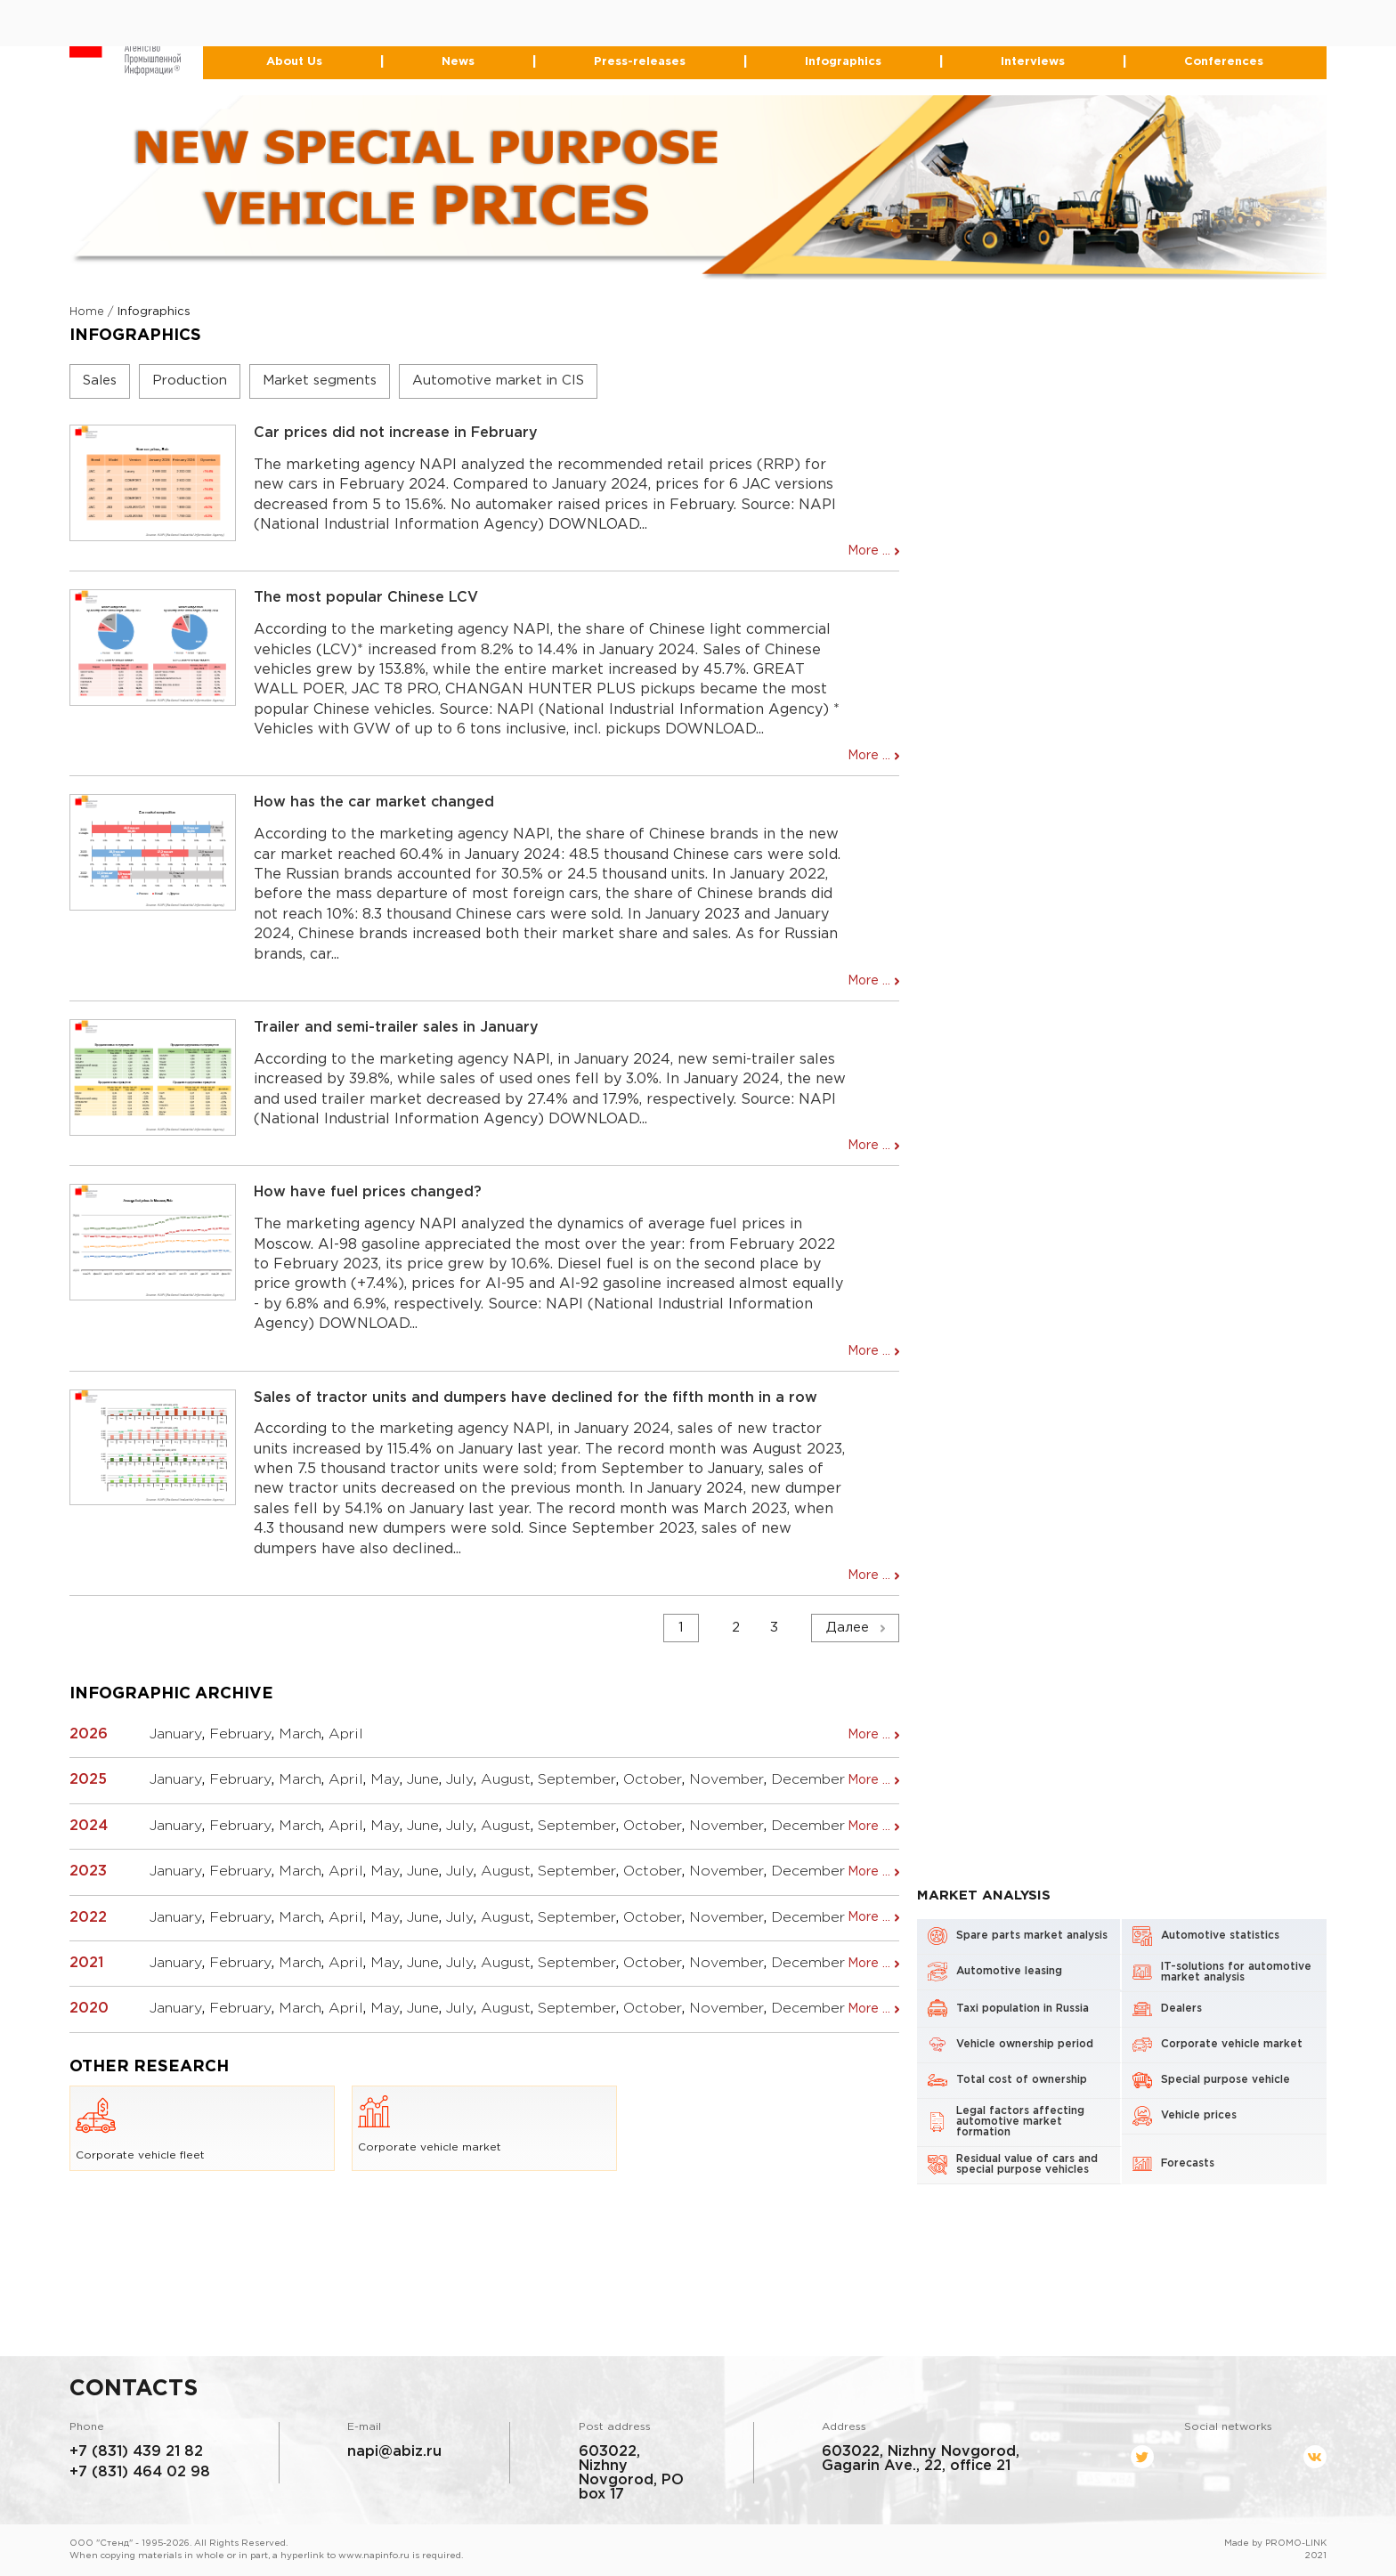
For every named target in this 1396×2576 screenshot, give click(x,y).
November (726, 1780)
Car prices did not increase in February (396, 434)
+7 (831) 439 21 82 (136, 2452)
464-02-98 (654, 29)
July (460, 1780)
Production (189, 381)
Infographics (842, 62)
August (506, 1780)
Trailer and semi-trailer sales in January (396, 1028)
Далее (847, 1628)
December (808, 1780)
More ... (869, 552)
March (300, 1735)
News (458, 62)
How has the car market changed (374, 803)
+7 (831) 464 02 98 (139, 2472)
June (423, 1780)
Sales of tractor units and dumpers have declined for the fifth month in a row (535, 1398)
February (240, 1735)
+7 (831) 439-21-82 (620, 15)
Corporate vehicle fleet (142, 2127)
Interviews (1033, 62)
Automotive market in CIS (498, 381)
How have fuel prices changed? (368, 1193)
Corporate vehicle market (430, 2123)
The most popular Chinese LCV (366, 598)
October (652, 1780)
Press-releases (640, 62)
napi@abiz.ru (394, 2452)
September (577, 1780)
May (385, 1780)
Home (86, 313)
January (176, 1735)
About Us (295, 62)
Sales (100, 381)
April (346, 1735)
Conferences (1223, 62)
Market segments (320, 381)
